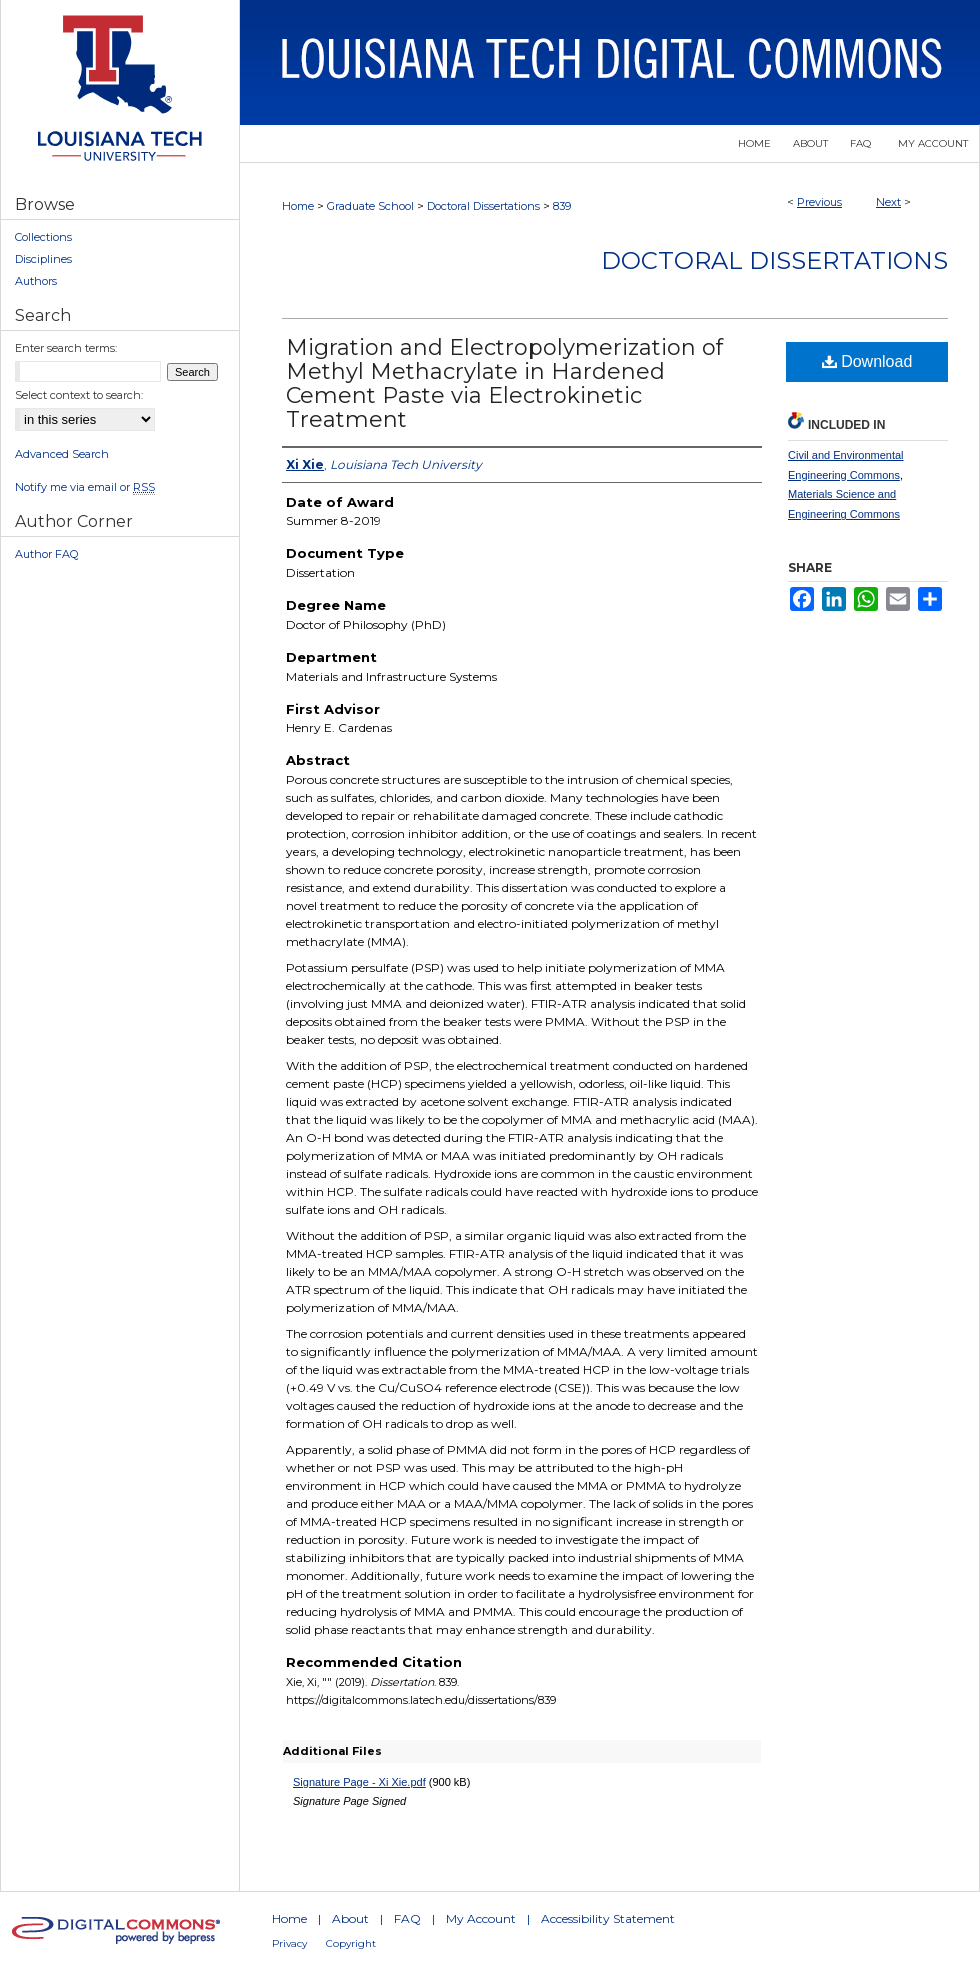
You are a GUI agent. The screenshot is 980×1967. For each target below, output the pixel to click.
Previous (819, 202)
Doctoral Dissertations (483, 206)
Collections (43, 237)
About (350, 1918)
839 (562, 206)
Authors (36, 281)
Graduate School (370, 206)
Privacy (289, 1943)
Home (298, 206)
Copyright (351, 1943)
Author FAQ (46, 554)
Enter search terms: (66, 348)
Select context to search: (79, 395)
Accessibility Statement (608, 1918)
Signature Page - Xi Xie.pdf (359, 1782)
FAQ (407, 1918)
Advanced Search (62, 454)
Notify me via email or (85, 487)
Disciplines (43, 259)
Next (888, 202)
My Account (481, 1918)
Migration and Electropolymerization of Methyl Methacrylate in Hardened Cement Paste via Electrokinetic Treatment (504, 383)
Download (867, 361)
